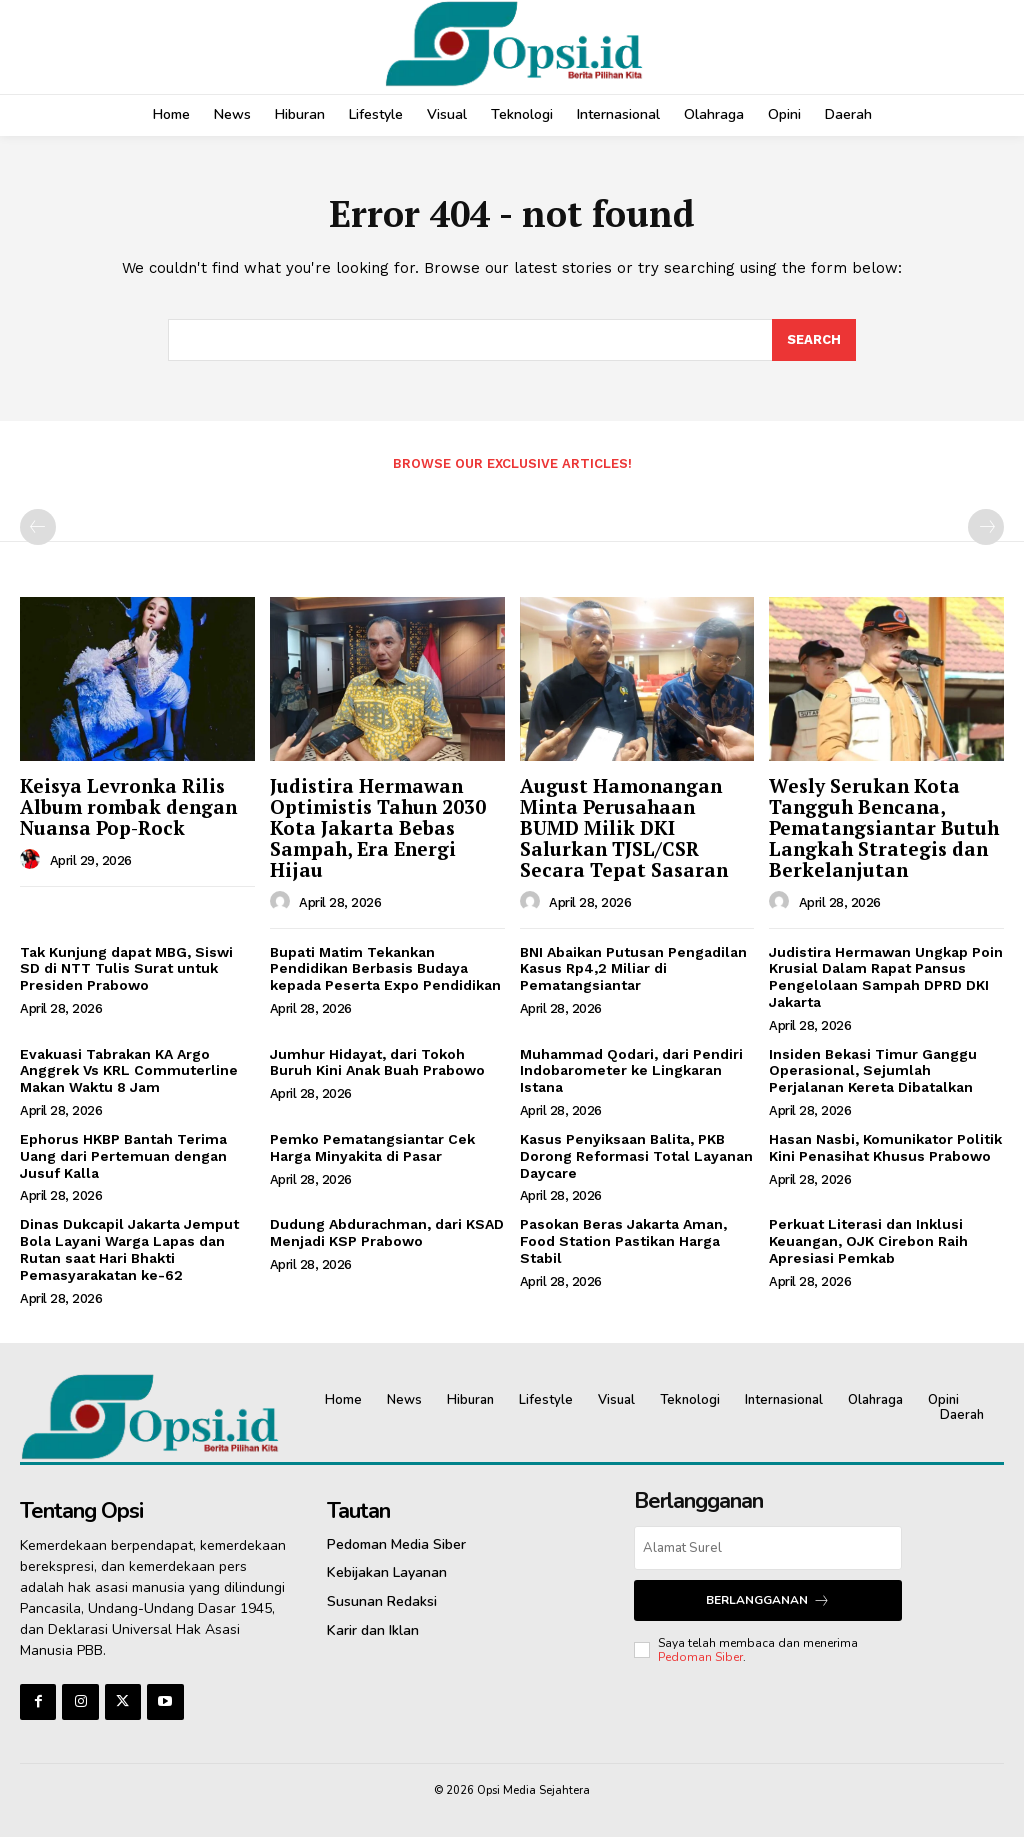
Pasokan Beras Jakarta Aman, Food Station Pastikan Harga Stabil (623, 1241)
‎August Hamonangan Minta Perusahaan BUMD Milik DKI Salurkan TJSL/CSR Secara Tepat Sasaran (624, 827)
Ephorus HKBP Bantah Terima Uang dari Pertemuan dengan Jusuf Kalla (123, 1156)
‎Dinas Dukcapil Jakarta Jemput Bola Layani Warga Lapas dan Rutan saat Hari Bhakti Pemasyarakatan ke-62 (129, 1249)
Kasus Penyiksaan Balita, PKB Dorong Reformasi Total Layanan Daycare (636, 1156)
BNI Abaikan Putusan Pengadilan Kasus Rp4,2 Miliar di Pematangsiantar (633, 969)
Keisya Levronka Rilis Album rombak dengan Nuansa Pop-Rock (128, 806)
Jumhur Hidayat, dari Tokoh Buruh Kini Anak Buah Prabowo (377, 1062)
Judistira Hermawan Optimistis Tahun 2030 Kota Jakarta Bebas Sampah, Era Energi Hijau (378, 827)
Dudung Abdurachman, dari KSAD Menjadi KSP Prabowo (387, 1232)
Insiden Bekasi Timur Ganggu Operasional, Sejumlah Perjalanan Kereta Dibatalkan (873, 1071)
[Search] (814, 340)
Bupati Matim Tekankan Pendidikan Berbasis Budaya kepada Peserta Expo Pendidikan (385, 969)
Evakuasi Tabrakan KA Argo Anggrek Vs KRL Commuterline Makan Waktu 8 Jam (129, 1071)
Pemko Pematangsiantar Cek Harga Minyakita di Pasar (372, 1147)
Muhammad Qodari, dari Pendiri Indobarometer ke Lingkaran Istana (631, 1071)
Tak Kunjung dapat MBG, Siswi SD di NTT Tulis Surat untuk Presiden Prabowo (126, 969)
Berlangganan (768, 1600)
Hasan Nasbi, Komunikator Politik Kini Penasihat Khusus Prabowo (885, 1147)
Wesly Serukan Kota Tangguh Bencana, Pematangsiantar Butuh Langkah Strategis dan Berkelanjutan (884, 827)
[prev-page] (38, 527)
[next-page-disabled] (986, 527)
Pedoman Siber (700, 1657)
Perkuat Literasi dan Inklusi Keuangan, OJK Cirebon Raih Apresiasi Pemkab (868, 1241)
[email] (767, 1548)
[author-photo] (33, 860)
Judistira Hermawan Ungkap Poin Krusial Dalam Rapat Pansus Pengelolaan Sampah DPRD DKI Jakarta (886, 977)
